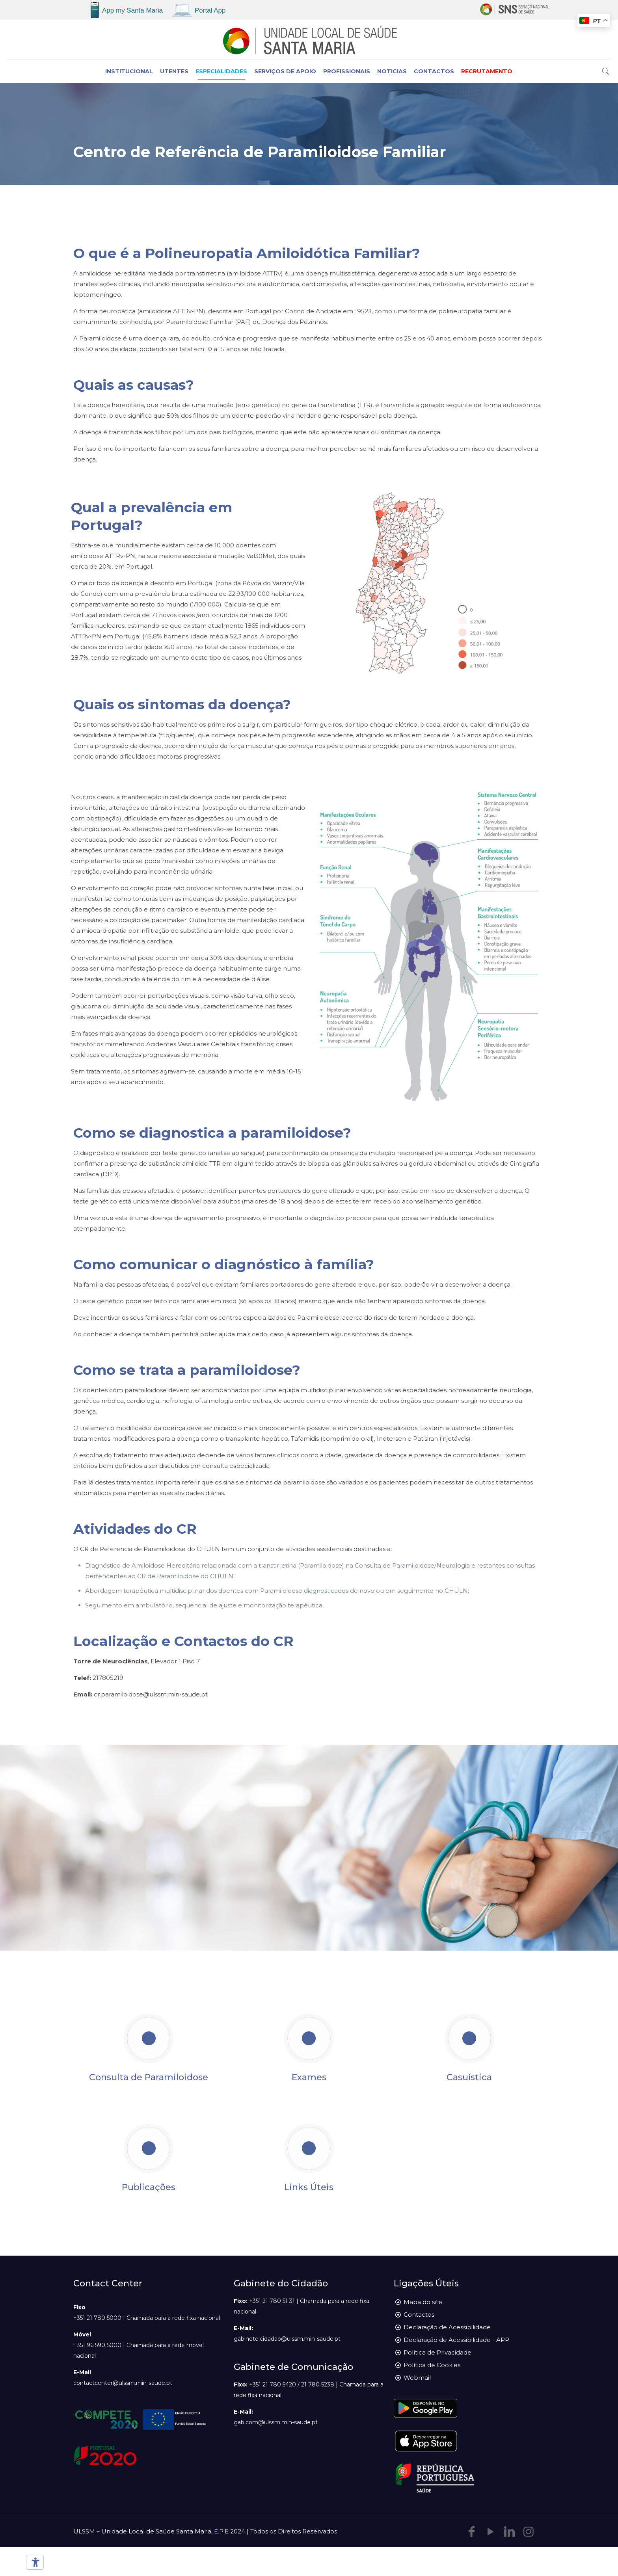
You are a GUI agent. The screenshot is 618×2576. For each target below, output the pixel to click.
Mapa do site (423, 2302)
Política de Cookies (432, 2365)
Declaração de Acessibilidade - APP (456, 2340)
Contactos (419, 2314)
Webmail (417, 2377)
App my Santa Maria (132, 10)
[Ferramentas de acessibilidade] (33, 2562)
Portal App (210, 10)
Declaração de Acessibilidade (447, 2327)
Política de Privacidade (437, 2352)
